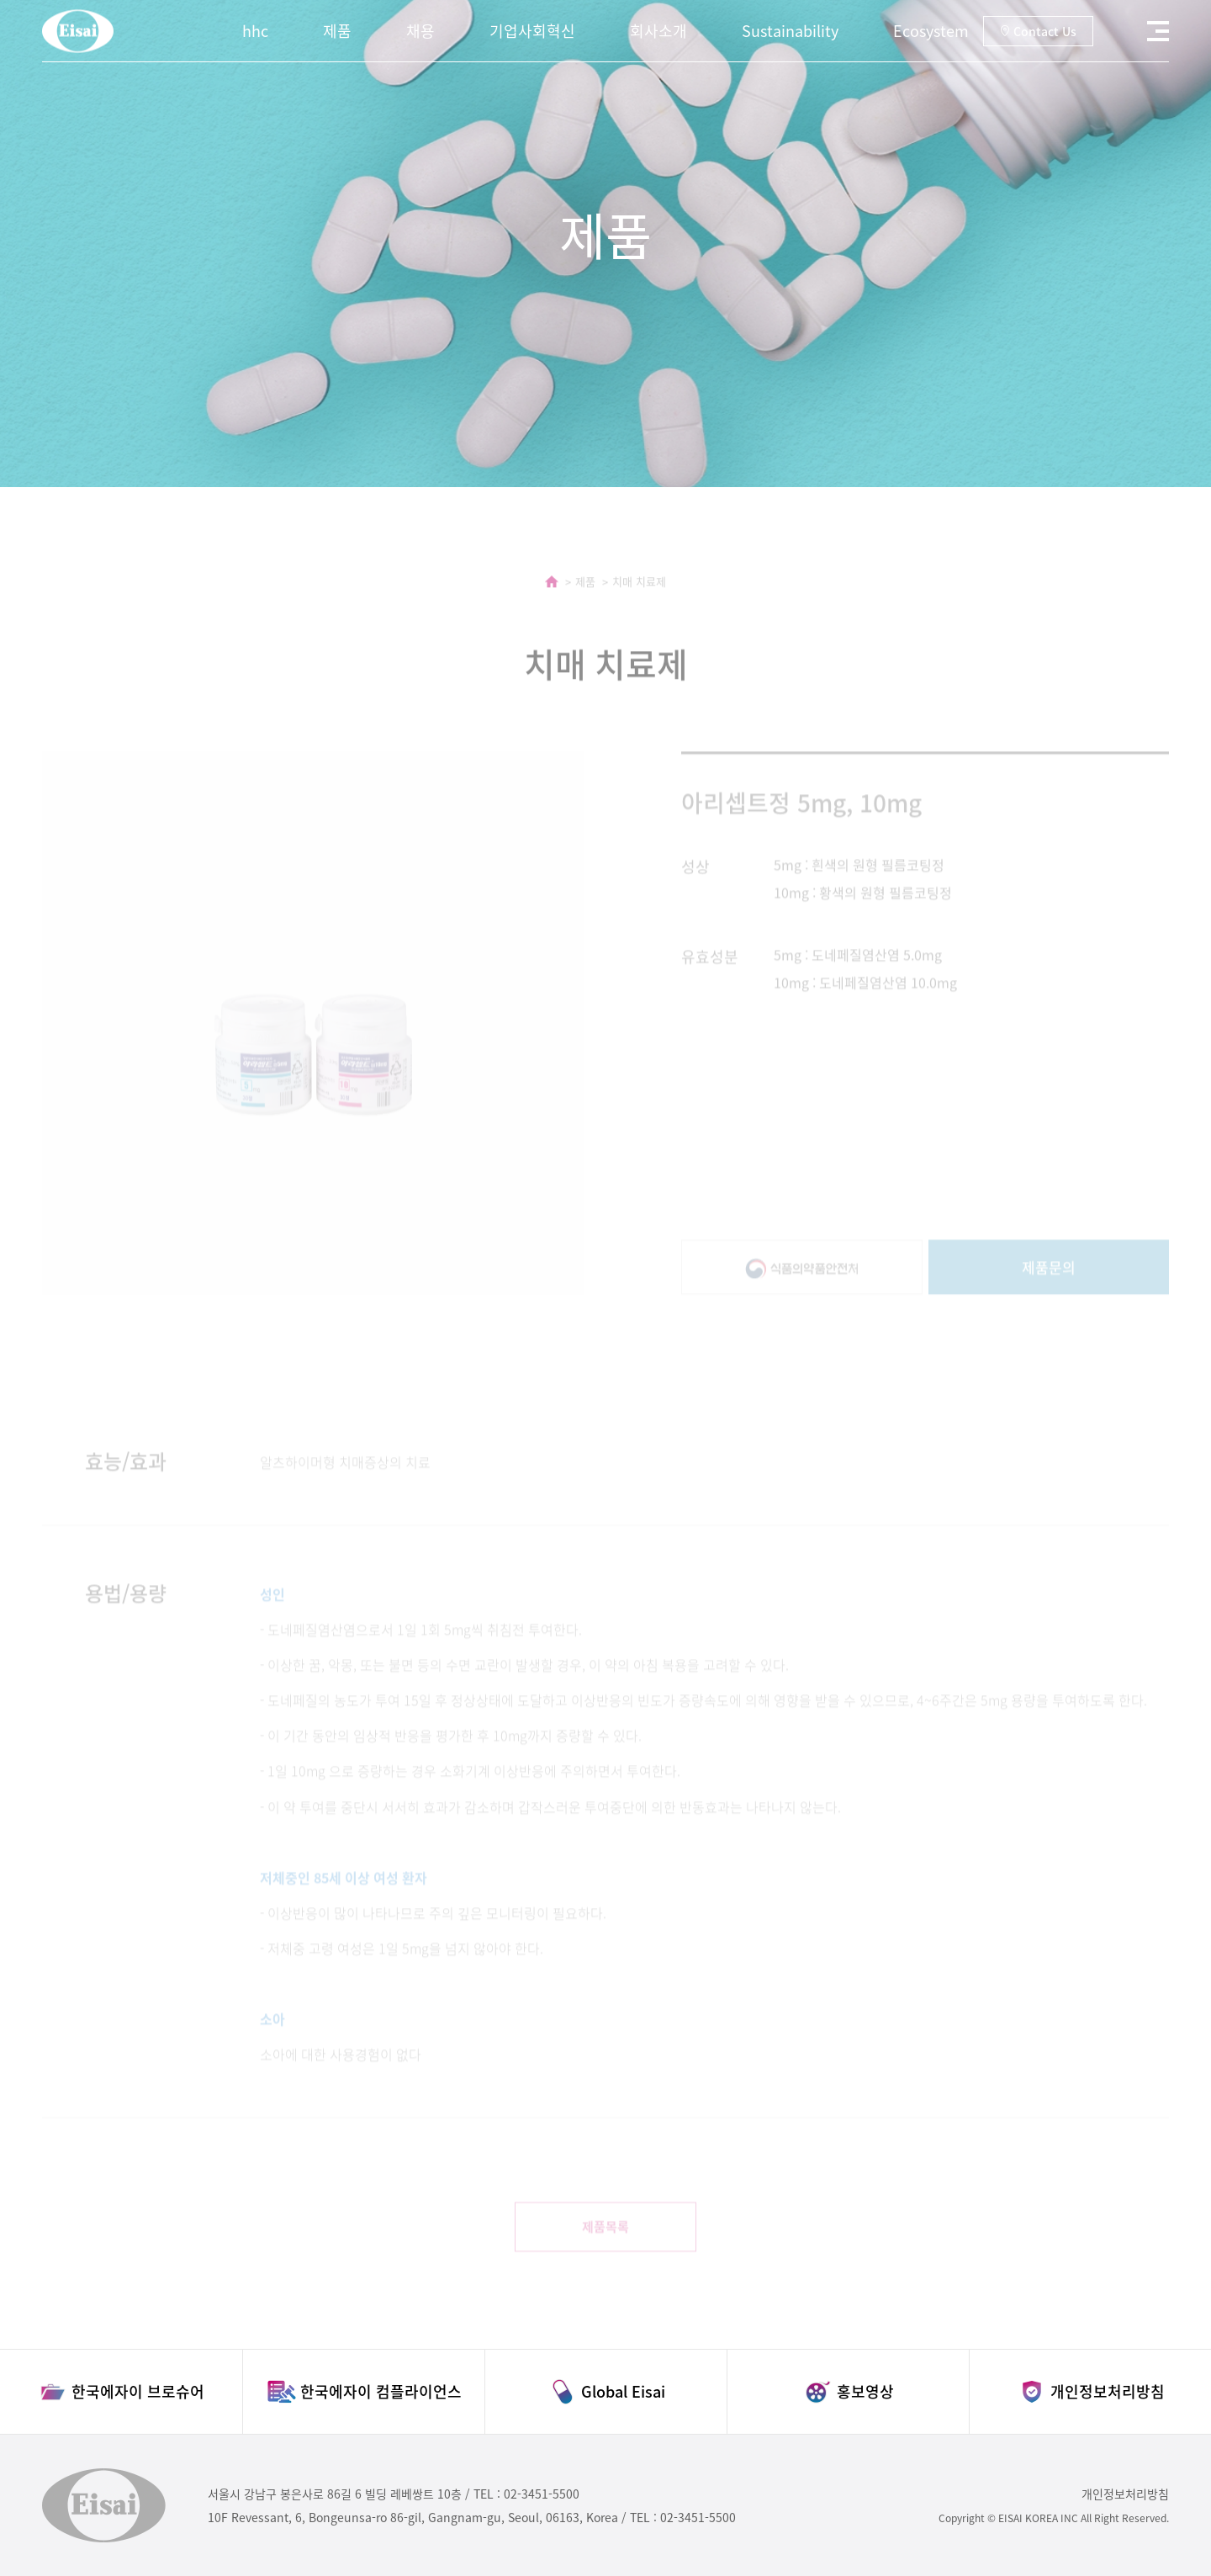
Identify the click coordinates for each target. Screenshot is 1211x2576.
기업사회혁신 (532, 30)
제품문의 (1049, 1285)
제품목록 (605, 2245)
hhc (255, 30)
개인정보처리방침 (1125, 2493)
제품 (337, 30)
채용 (420, 30)
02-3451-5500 (541, 2493)
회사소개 (658, 30)
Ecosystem (931, 30)
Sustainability (790, 30)
